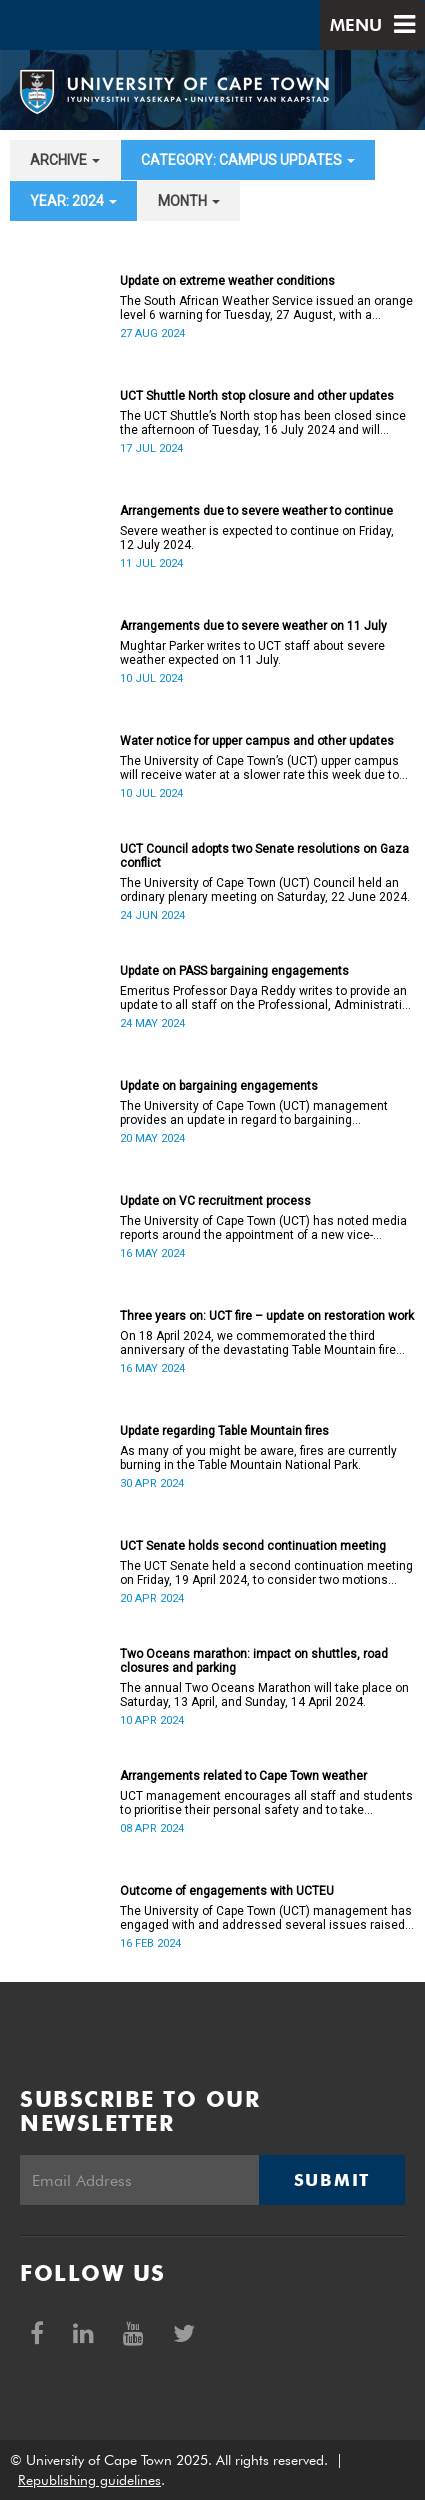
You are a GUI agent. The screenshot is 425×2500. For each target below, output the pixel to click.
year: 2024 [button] (73, 201)
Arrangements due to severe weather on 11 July (253, 626)
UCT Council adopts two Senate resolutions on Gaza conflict (264, 856)
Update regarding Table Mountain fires (224, 1431)
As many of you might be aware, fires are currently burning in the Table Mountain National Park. (258, 1458)
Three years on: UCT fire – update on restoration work (267, 1316)
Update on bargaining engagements (219, 1086)
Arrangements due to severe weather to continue (256, 511)
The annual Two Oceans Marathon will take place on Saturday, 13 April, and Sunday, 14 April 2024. (264, 1695)
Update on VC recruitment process (215, 1201)
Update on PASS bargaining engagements (234, 971)
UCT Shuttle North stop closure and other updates (257, 396)
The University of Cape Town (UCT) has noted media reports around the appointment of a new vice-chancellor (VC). (263, 1228)
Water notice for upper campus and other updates (257, 741)
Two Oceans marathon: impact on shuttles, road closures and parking (254, 1661)
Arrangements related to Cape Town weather (243, 1776)
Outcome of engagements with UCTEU (227, 1891)
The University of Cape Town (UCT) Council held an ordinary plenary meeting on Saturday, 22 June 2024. (265, 890)
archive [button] (65, 160)
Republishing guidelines (89, 2480)
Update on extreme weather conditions (227, 281)
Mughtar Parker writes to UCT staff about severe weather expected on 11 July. (252, 653)
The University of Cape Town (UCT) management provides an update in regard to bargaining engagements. (254, 1113)
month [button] (189, 201)
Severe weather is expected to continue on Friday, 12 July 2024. (257, 538)
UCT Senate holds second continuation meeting (253, 1546)
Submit (332, 2180)
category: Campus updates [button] (248, 160)
